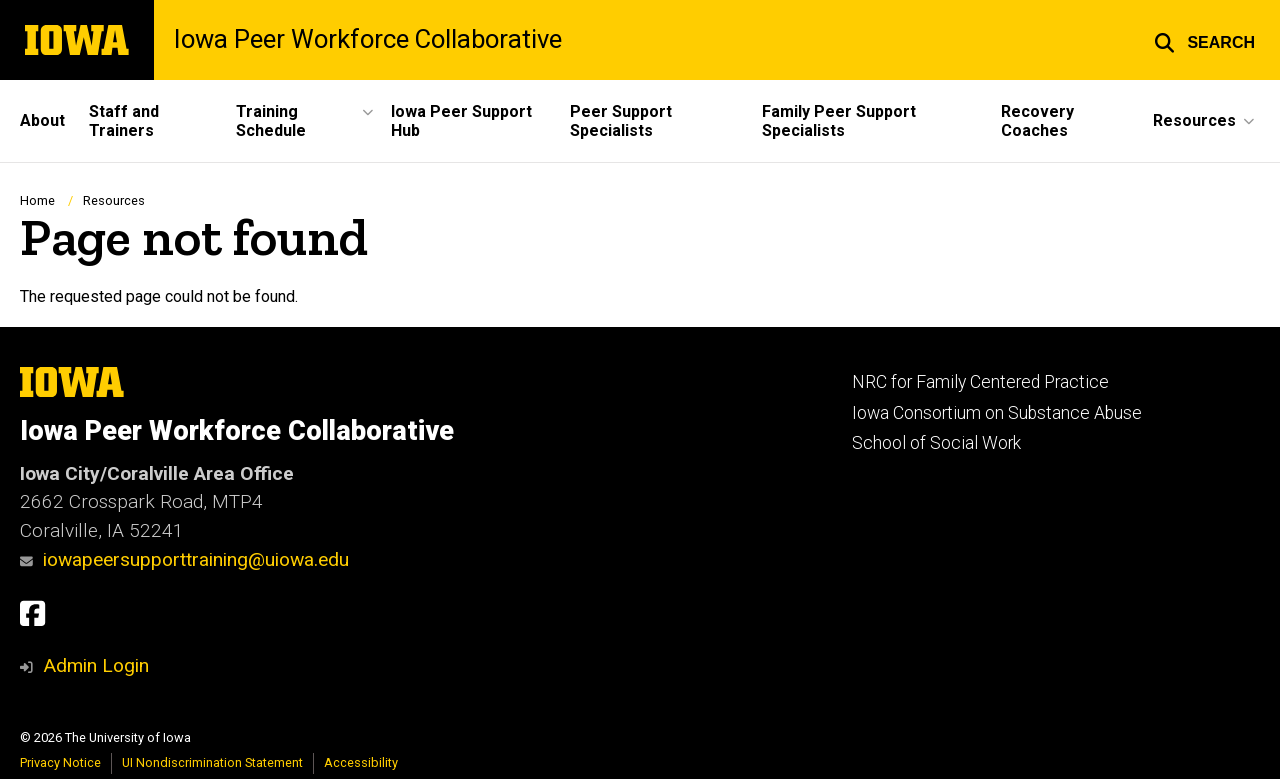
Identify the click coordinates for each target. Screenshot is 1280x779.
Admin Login (96, 665)
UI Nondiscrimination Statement (212, 762)
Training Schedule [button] (271, 121)
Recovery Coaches (1037, 121)
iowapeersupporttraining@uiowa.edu (184, 559)
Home (37, 200)
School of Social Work (936, 443)
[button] (1204, 40)
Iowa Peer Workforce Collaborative (368, 40)
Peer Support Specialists (621, 121)
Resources (114, 200)
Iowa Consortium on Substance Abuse (997, 413)
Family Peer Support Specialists (839, 121)
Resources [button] (1194, 120)
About (42, 120)
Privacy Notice (60, 762)
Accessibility (361, 762)
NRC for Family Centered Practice (980, 382)
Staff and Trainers (124, 121)
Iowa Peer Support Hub (461, 121)
